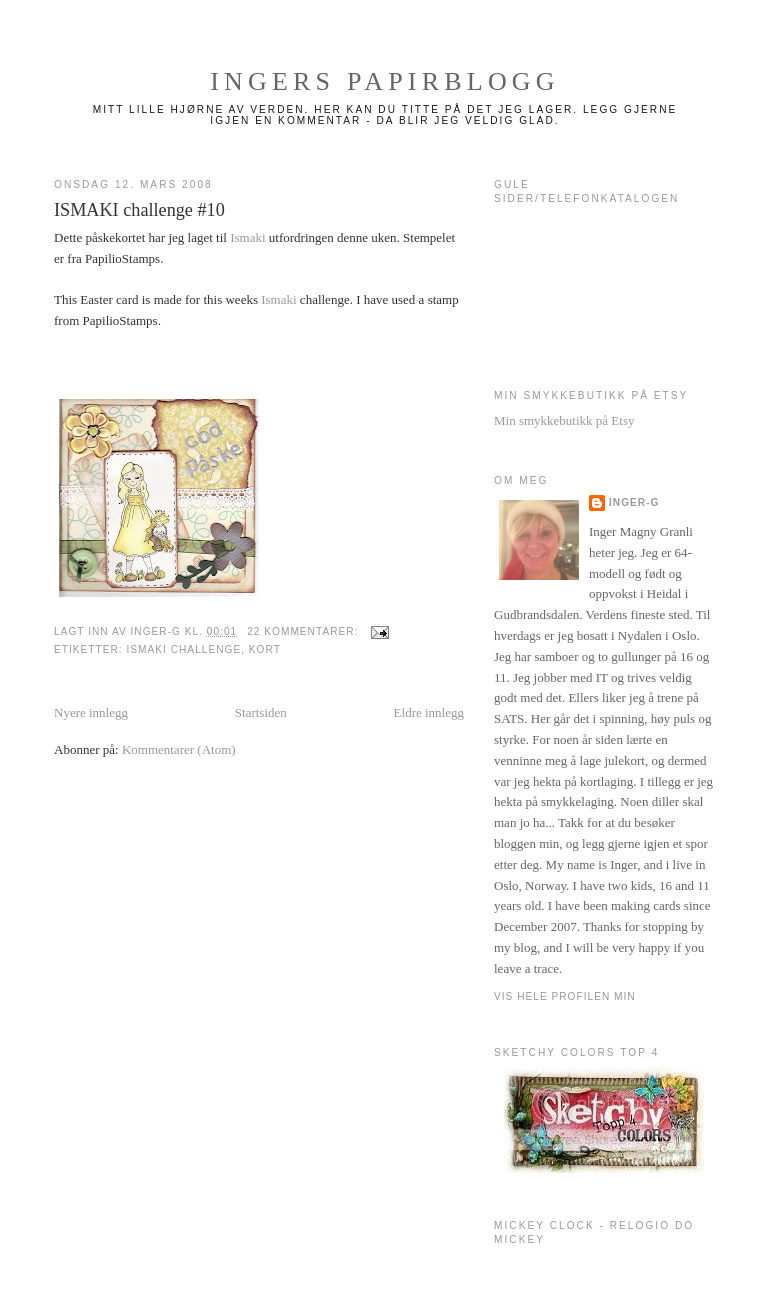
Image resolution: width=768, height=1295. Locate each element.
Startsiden (261, 712)
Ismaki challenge (183, 649)
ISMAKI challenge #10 (139, 210)
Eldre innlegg (429, 712)
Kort (265, 649)
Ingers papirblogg (385, 81)
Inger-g (634, 502)
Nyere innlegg (91, 712)
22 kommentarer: (304, 631)
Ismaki (247, 237)
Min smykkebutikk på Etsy (564, 420)
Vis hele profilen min (565, 996)
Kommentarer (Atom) (179, 749)
